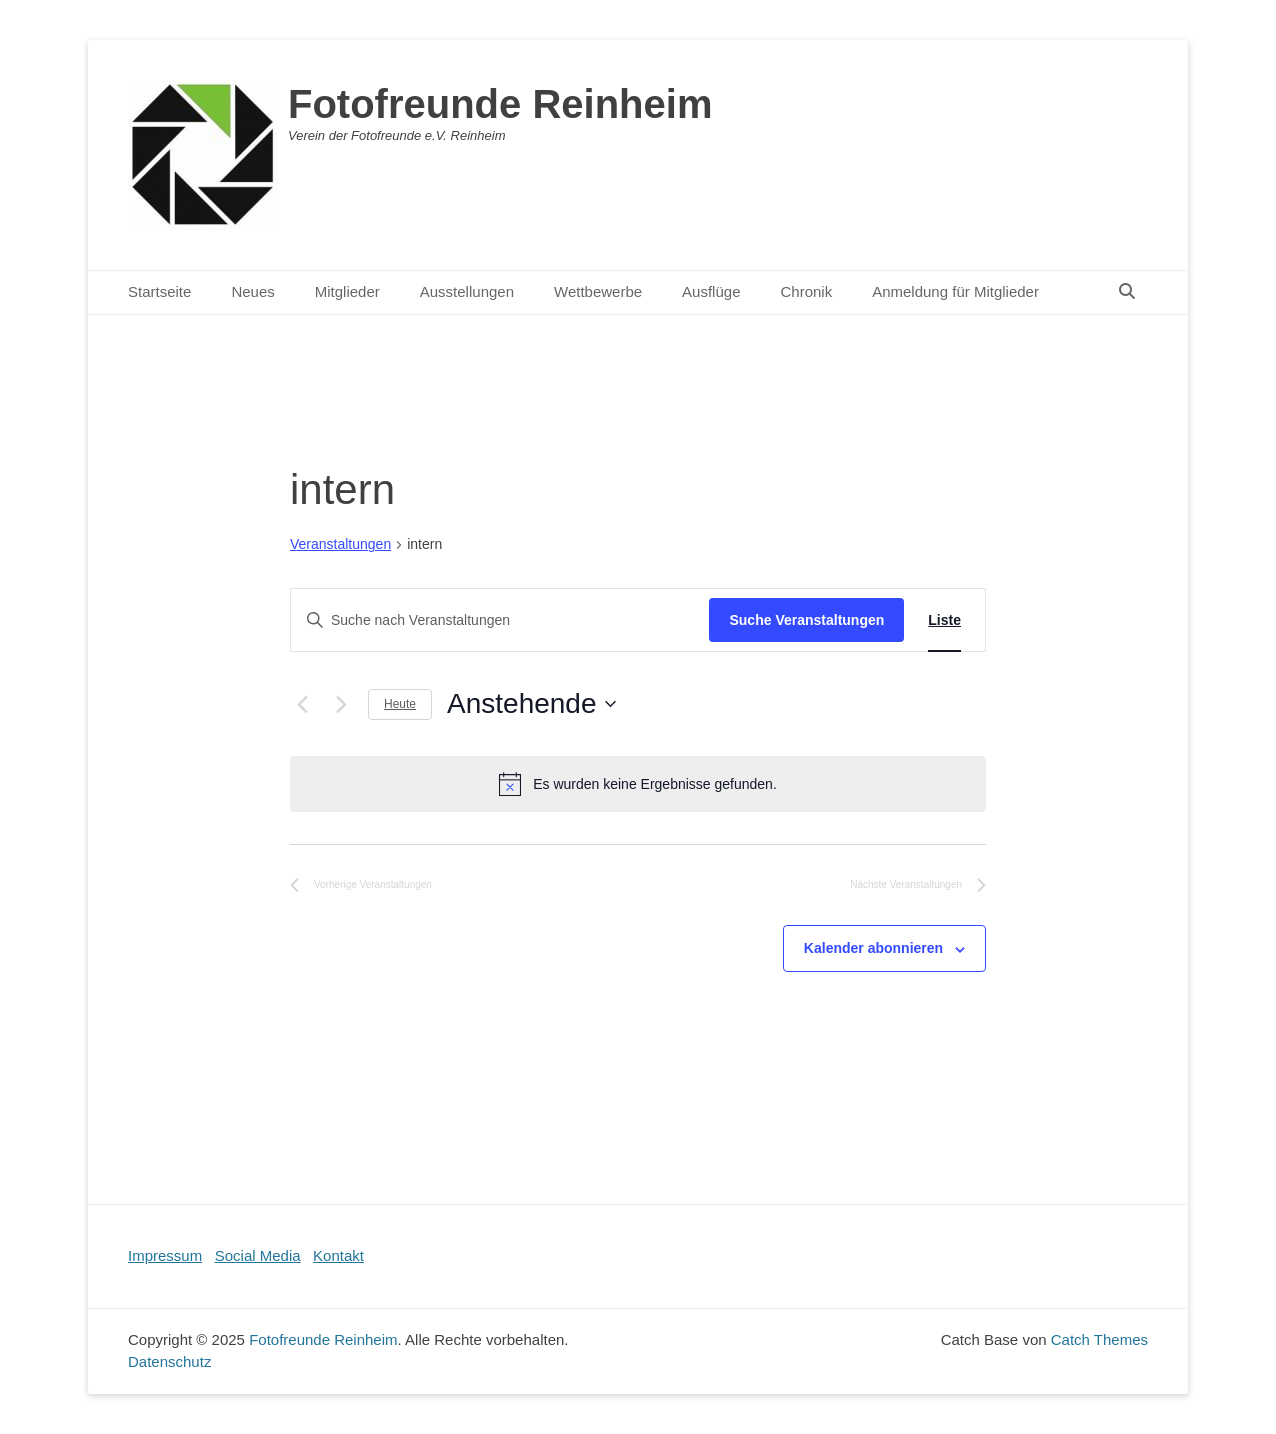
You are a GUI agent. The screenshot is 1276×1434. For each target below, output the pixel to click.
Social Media (258, 1255)
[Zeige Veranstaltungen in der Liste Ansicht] (944, 620)
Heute (400, 704)
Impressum (165, 1255)
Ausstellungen (467, 291)
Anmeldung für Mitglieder (955, 291)
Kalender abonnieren (873, 948)
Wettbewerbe (598, 291)
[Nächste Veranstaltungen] (341, 704)
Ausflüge (711, 291)
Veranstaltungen (340, 544)
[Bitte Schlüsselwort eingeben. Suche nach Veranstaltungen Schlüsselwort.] (500, 620)
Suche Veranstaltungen (806, 620)
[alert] (638, 784)
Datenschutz (169, 1361)
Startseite (159, 291)
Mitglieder (347, 291)
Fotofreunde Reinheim (500, 104)
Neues (252, 291)
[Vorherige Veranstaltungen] (302, 704)
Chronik (806, 291)
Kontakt (338, 1255)
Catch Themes (1099, 1339)
